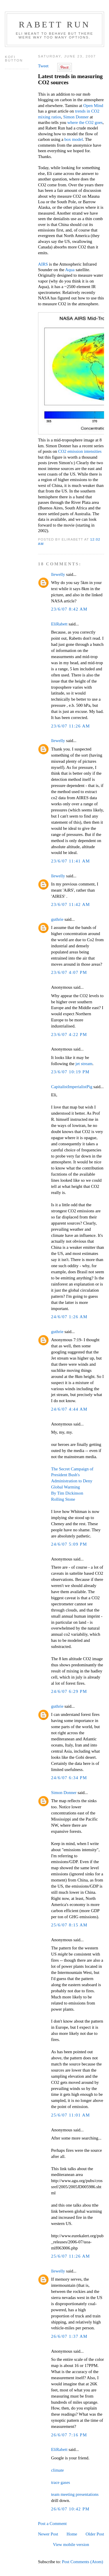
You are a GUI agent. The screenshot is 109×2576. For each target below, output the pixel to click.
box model (74, 139)
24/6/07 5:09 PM (69, 1544)
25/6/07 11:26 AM (70, 2256)
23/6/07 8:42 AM (69, 609)
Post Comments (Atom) (82, 2561)
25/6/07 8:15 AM (69, 1925)
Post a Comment (52, 2523)
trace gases (60, 2482)
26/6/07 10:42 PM (70, 2509)
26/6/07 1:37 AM (69, 2336)
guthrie (57, 919)
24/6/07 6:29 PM (69, 1691)
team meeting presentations (75, 2494)
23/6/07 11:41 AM (70, 861)
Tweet (43, 66)
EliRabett (59, 624)
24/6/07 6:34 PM (69, 1777)
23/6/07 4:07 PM (69, 972)
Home (72, 2534)
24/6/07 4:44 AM (69, 1409)
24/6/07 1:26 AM (69, 1316)
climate (57, 2470)
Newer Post (48, 2534)
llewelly (58, 574)
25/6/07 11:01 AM (70, 2115)
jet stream (84, 1063)
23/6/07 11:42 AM (70, 904)
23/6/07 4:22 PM (69, 1034)
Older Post (94, 2534)
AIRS (43, 264)
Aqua (69, 269)
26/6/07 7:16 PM (69, 2435)
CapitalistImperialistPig (71, 1086)
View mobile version (71, 2544)
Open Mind (92, 105)
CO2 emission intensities (79, 451)
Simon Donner (76, 117)
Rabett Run (54, 24)
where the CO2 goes (85, 122)
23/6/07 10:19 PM (70, 1071)
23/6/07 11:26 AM (70, 726)
